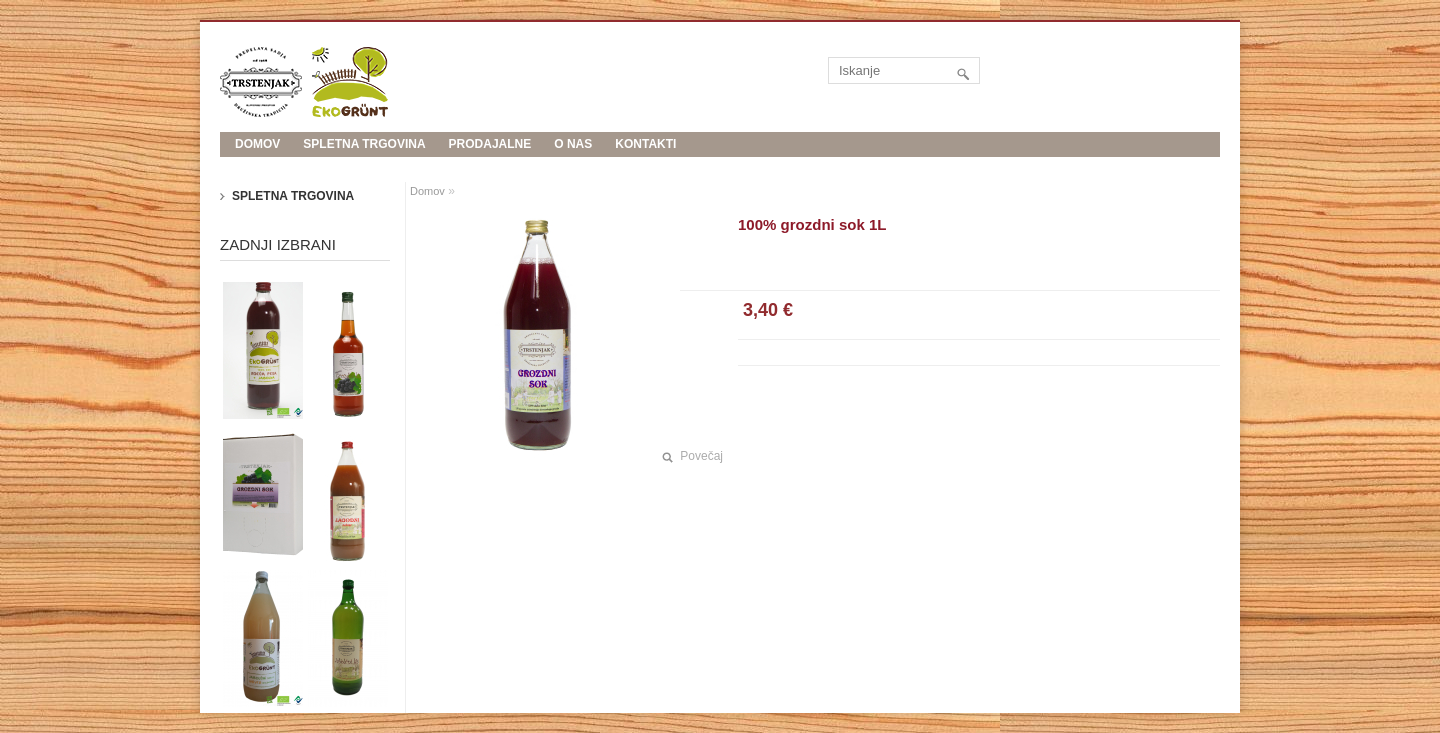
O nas (573, 144)
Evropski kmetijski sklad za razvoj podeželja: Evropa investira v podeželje (500, 169)
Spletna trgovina (364, 144)
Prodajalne (490, 144)
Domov (427, 191)
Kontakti (645, 144)
